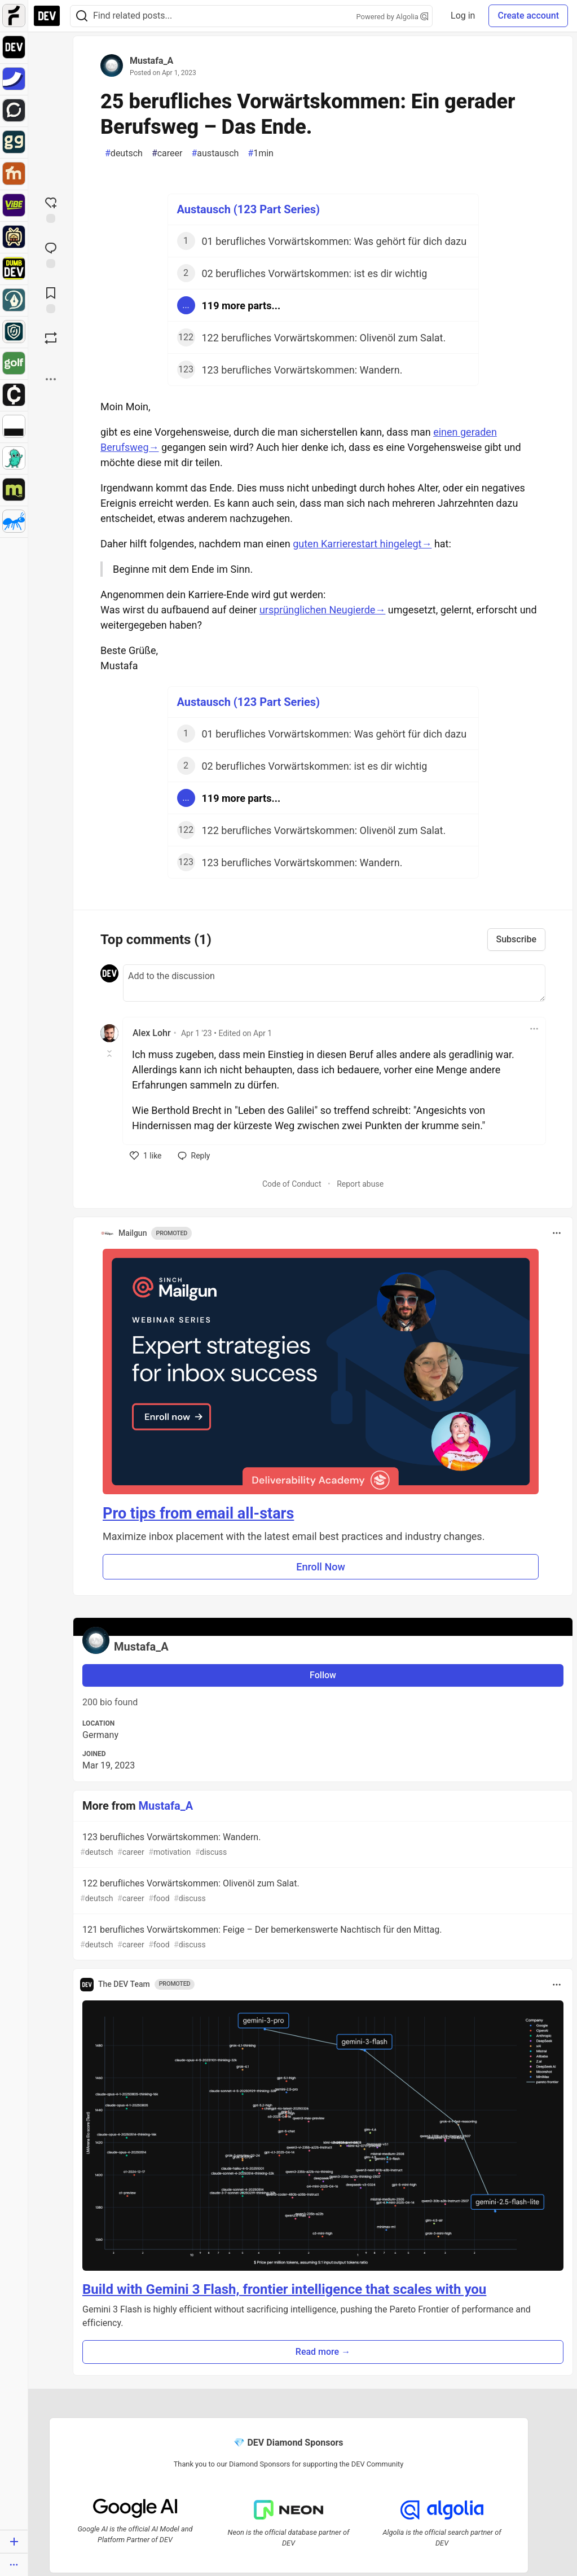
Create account (528, 15)
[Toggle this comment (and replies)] (110, 1054)
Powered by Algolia (392, 16)
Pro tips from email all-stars (198, 1513)
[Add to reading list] (51, 299)
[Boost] (51, 338)
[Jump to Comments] (51, 254)
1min (261, 153)
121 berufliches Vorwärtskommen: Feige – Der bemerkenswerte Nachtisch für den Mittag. (321, 1937)
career (167, 153)
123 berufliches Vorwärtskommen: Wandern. (321, 1845)
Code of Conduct (291, 1183)
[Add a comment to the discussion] (334, 983)
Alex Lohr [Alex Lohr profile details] (152, 1033)
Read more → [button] (323, 2351)
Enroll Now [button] (320, 1567)
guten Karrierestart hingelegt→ (362, 544)
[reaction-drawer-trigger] (50, 209)
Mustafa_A (151, 60)
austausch (215, 153)
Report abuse (360, 1183)
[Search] (82, 16)
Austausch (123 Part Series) (248, 209)
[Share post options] (50, 379)
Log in (463, 15)
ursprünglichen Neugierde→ (322, 610)
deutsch (124, 153)
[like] (146, 1156)
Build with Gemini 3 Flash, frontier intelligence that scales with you (284, 2289)
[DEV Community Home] (47, 16)
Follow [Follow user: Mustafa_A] (323, 1675)
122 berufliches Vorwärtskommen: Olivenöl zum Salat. (321, 1891)
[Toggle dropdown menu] (534, 1029)
